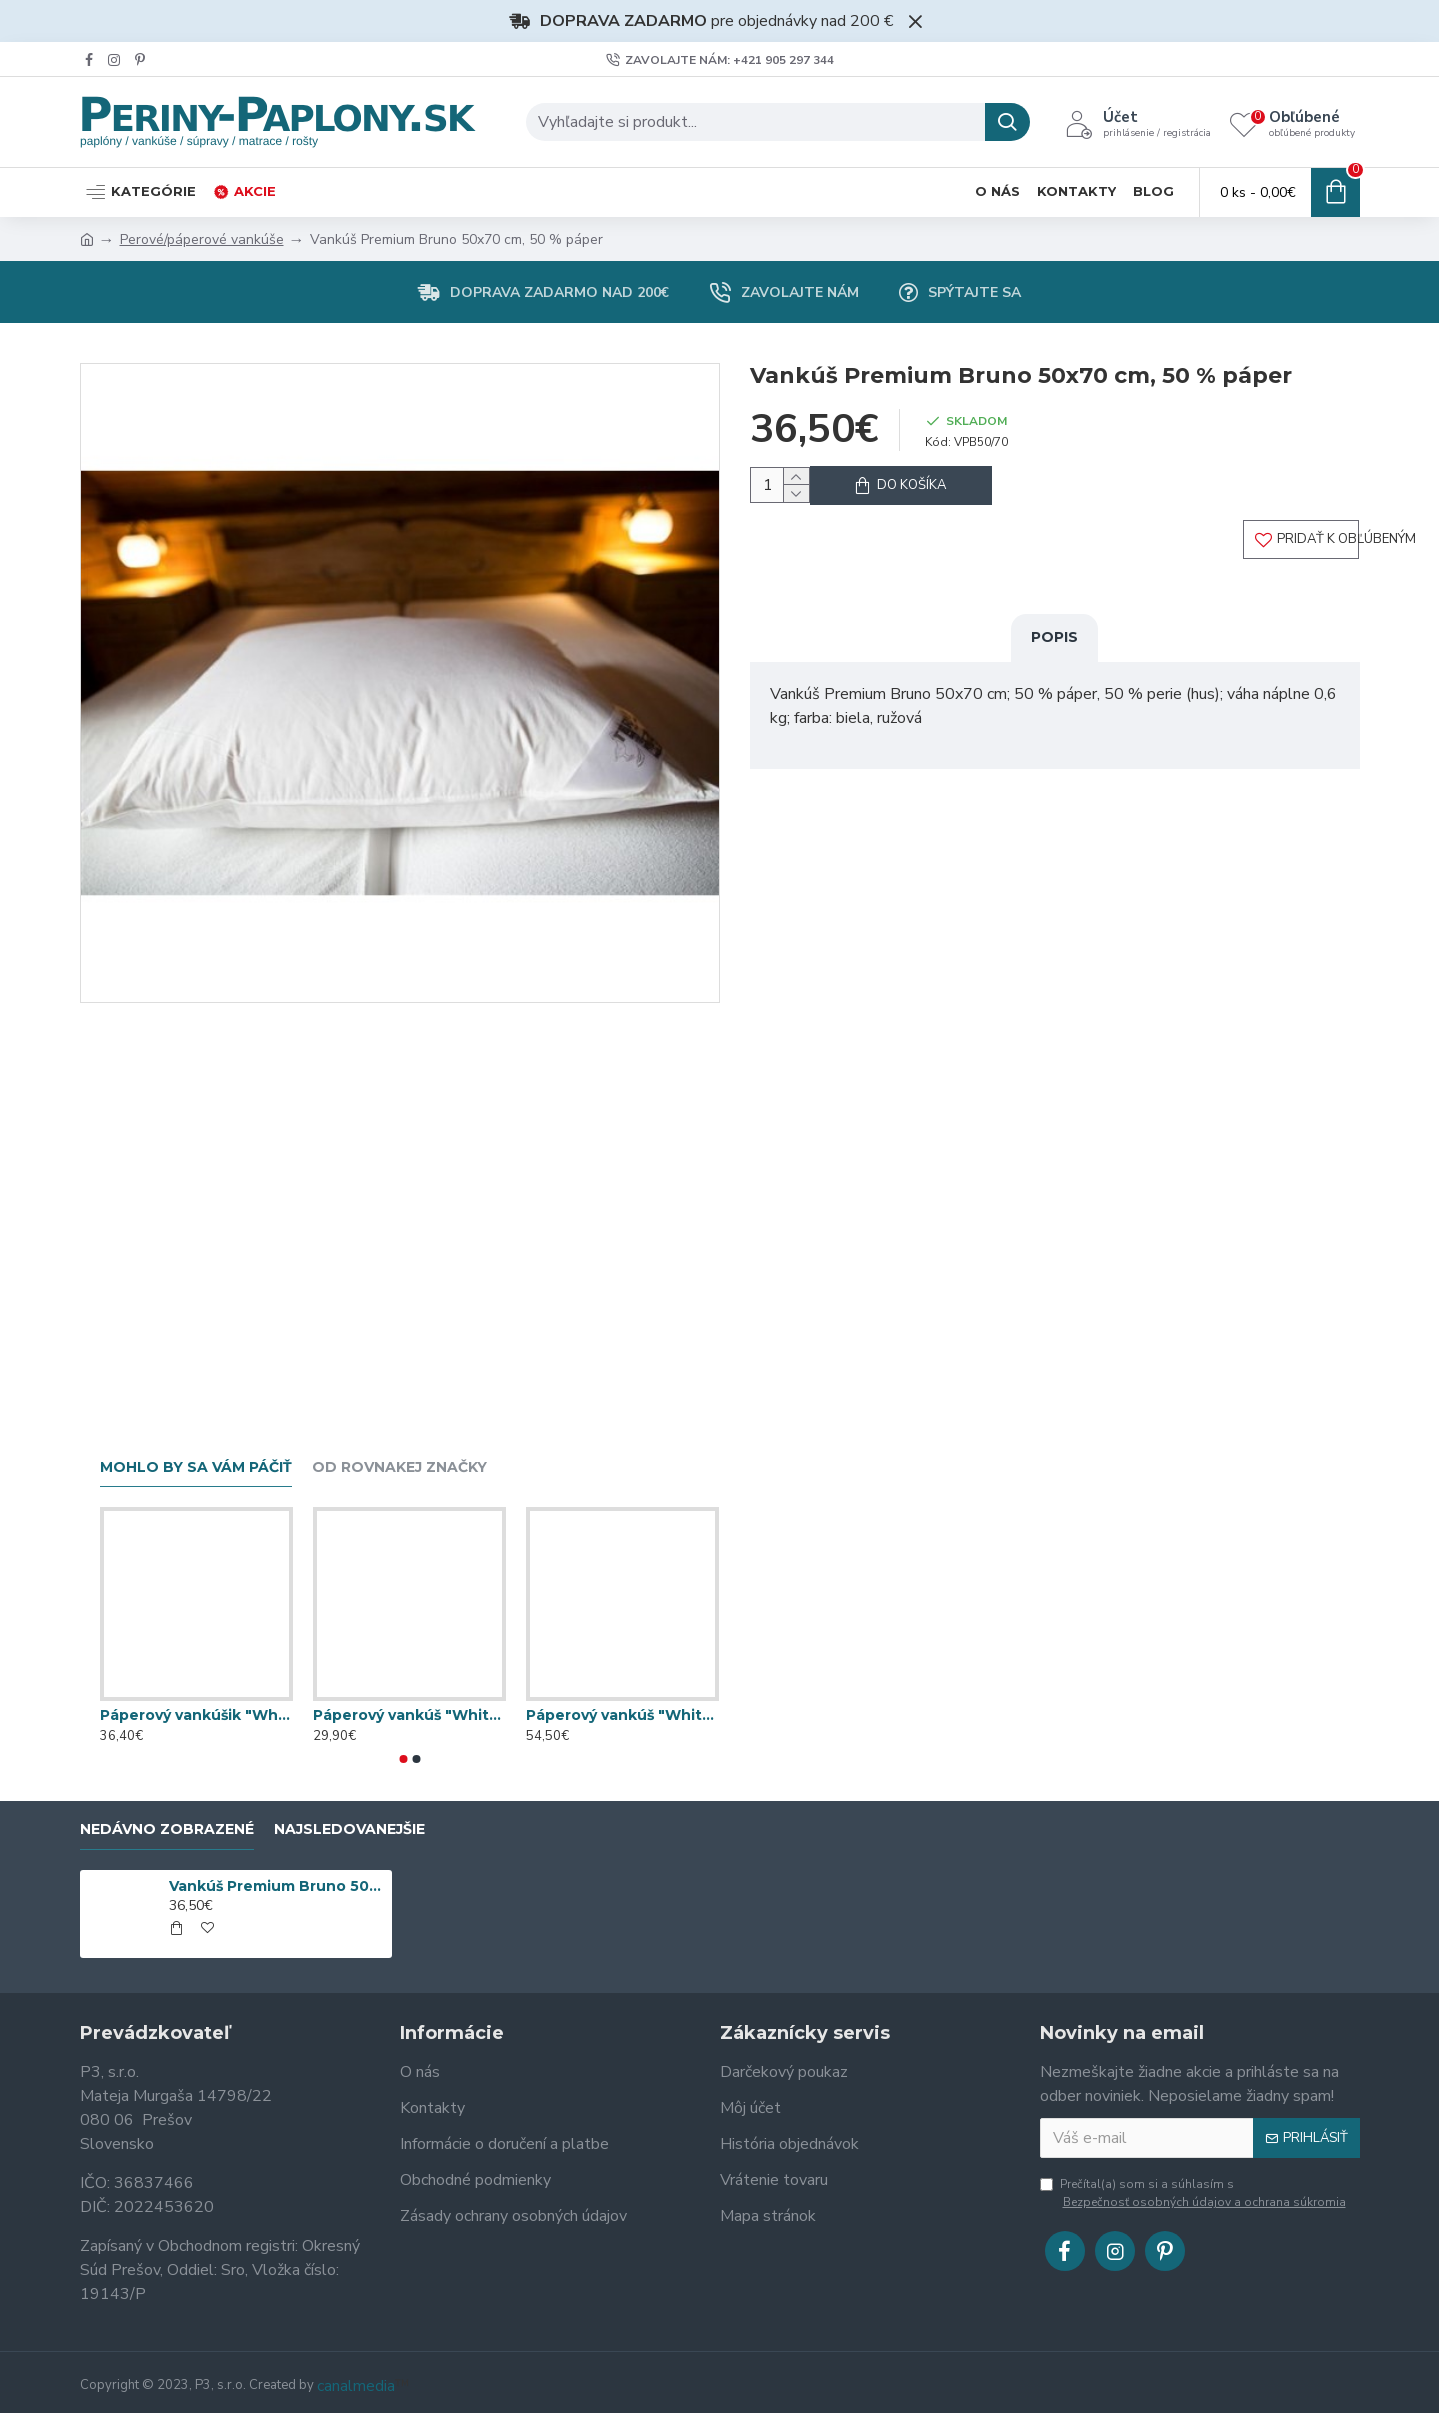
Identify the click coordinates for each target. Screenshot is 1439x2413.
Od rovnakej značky (399, 1467)
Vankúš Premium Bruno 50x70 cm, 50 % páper (277, 1886)
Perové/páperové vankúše (202, 239)
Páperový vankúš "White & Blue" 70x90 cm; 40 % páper (409, 1715)
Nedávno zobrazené (167, 1829)
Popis (1054, 654)
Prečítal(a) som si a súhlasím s (1194, 2193)
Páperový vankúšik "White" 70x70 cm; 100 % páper (196, 1715)
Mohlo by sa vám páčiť (196, 1467)
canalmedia (356, 2386)
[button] (403, 1759)
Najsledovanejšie (349, 1829)
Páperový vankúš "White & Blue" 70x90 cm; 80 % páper (622, 1715)
